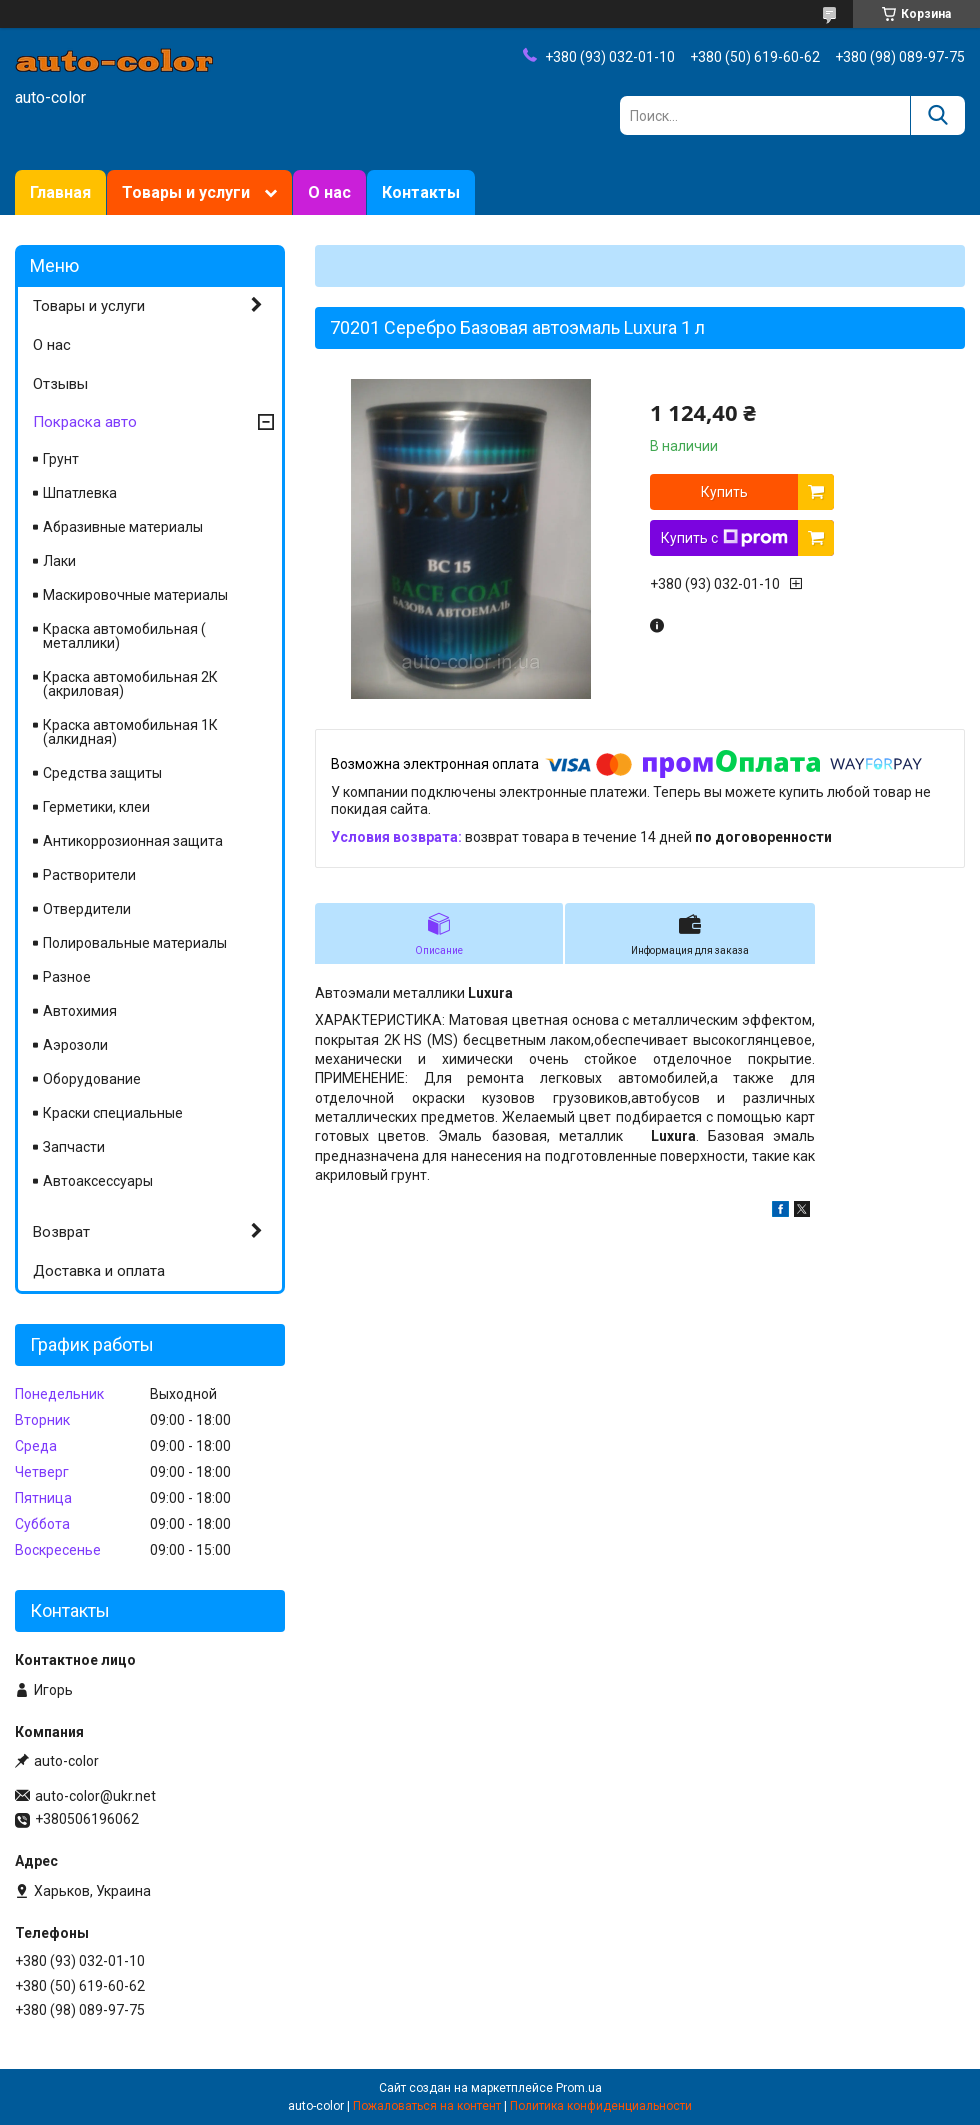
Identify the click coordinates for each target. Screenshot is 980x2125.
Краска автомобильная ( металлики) (124, 636)
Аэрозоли (75, 1045)
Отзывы (60, 384)
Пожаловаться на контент (427, 2106)
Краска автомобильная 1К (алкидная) (130, 732)
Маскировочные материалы (135, 595)
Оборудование (92, 1079)
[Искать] (937, 115)
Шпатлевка (80, 493)
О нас (329, 192)
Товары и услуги (186, 192)
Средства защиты (102, 773)
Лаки (59, 561)
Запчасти (74, 1147)
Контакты (421, 192)
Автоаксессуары (98, 1181)
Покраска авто (85, 422)
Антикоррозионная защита (133, 841)
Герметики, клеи (96, 807)
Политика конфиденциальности (601, 2106)
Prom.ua (579, 2088)
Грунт (61, 459)
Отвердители (87, 909)
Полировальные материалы (135, 943)
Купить (724, 492)
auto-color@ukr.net (95, 1796)
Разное (67, 977)
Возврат (61, 1232)
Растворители (89, 875)
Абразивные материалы (123, 527)
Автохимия (80, 1011)
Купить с (724, 538)
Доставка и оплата (99, 1271)
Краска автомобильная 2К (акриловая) (130, 684)
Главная (60, 192)
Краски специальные (113, 1113)
